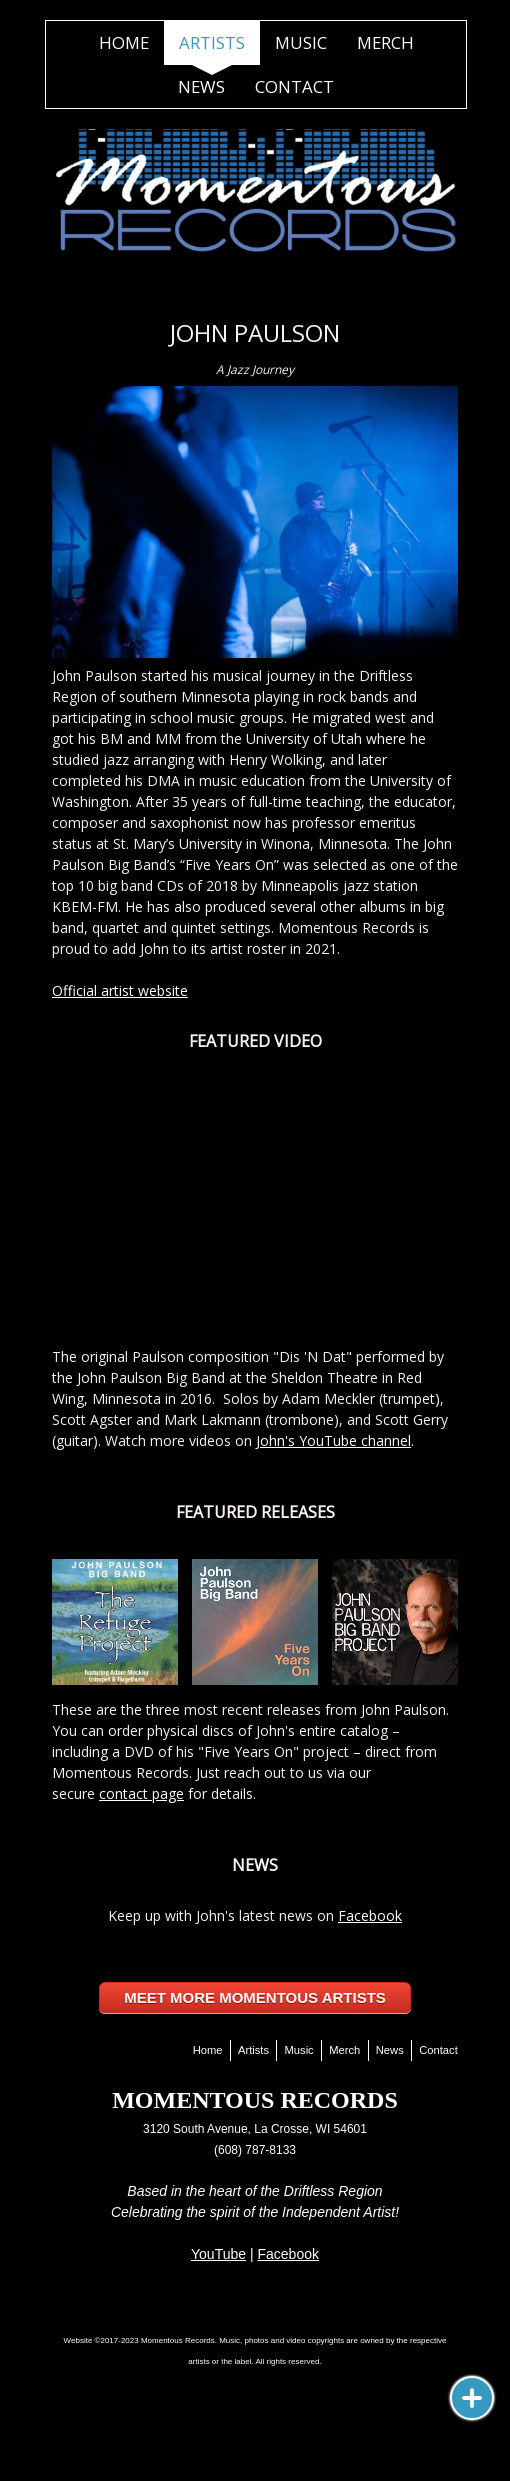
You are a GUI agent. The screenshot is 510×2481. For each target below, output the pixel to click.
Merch (385, 42)
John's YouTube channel (333, 1440)
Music (301, 42)
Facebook (370, 1915)
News (201, 86)
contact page (141, 1793)
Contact (294, 86)
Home (124, 42)
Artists (212, 42)
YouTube (218, 2254)
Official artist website (120, 990)
